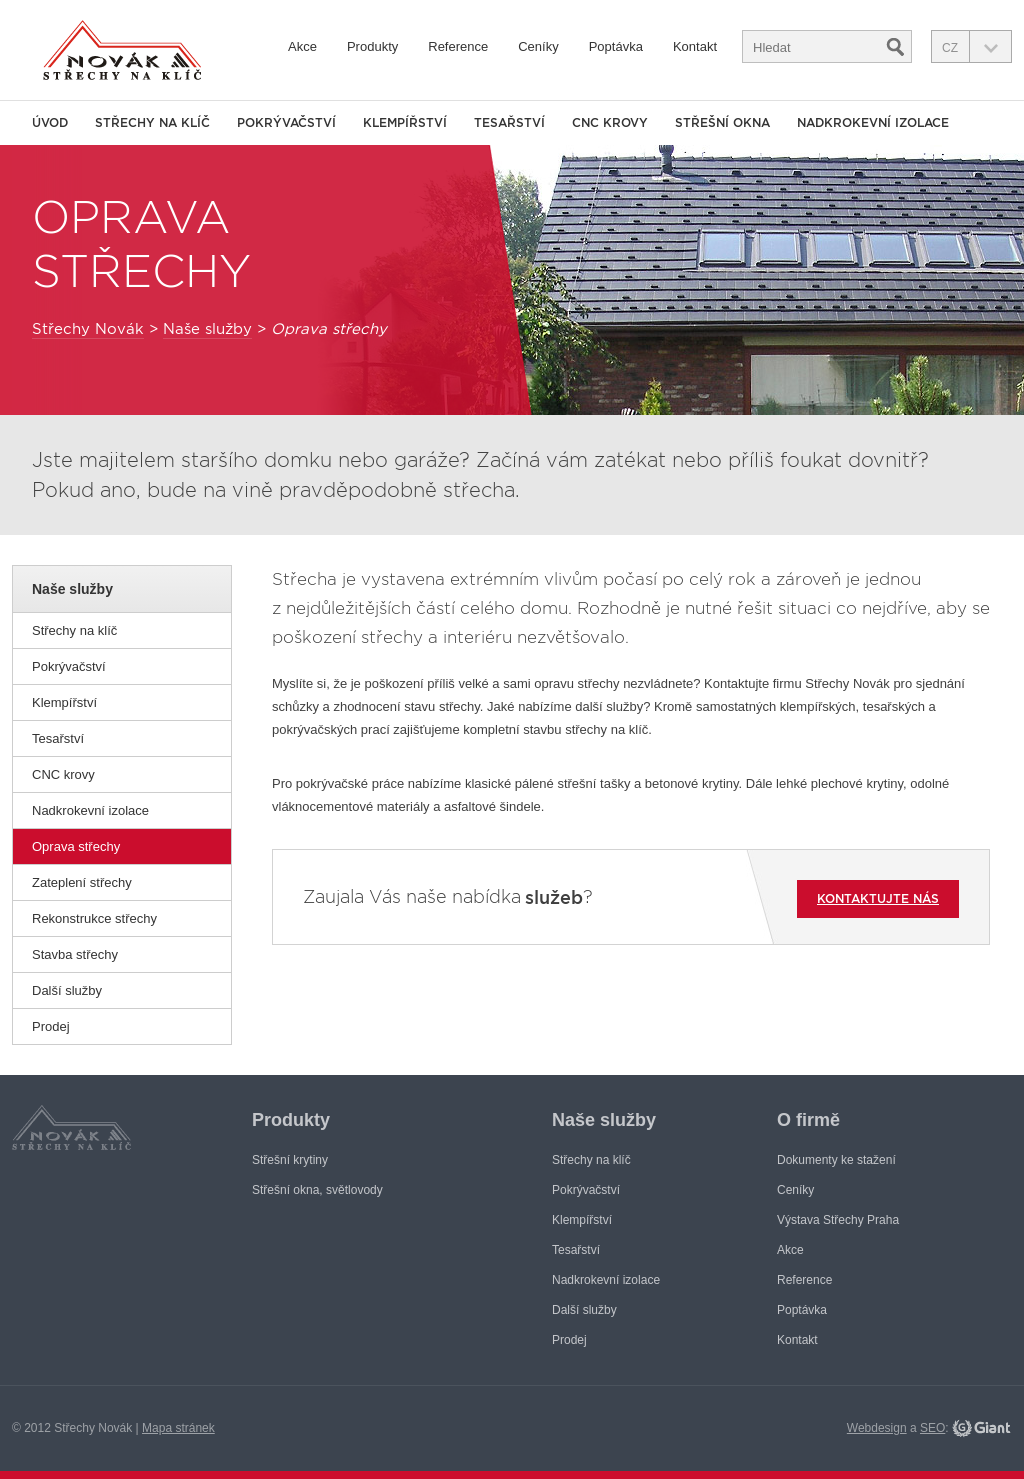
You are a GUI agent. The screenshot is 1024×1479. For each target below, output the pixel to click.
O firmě (808, 1120)
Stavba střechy (75, 954)
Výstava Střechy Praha (838, 1220)
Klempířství (64, 702)
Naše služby (207, 329)
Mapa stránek (178, 1428)
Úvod (50, 122)
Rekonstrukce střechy (94, 918)
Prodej (51, 1026)
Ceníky (538, 46)
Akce (302, 46)
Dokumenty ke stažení (836, 1160)
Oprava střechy (76, 846)
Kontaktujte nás (878, 898)
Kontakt (695, 46)
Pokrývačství (69, 666)
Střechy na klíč (74, 630)
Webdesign (877, 1428)
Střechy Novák (88, 329)
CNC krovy (63, 774)
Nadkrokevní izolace (90, 810)
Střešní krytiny (290, 1160)
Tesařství (58, 738)
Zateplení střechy (82, 882)
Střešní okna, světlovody (317, 1190)
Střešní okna (722, 122)
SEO (932, 1428)
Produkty (372, 46)
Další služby (67, 990)
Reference (458, 46)
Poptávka (616, 46)
